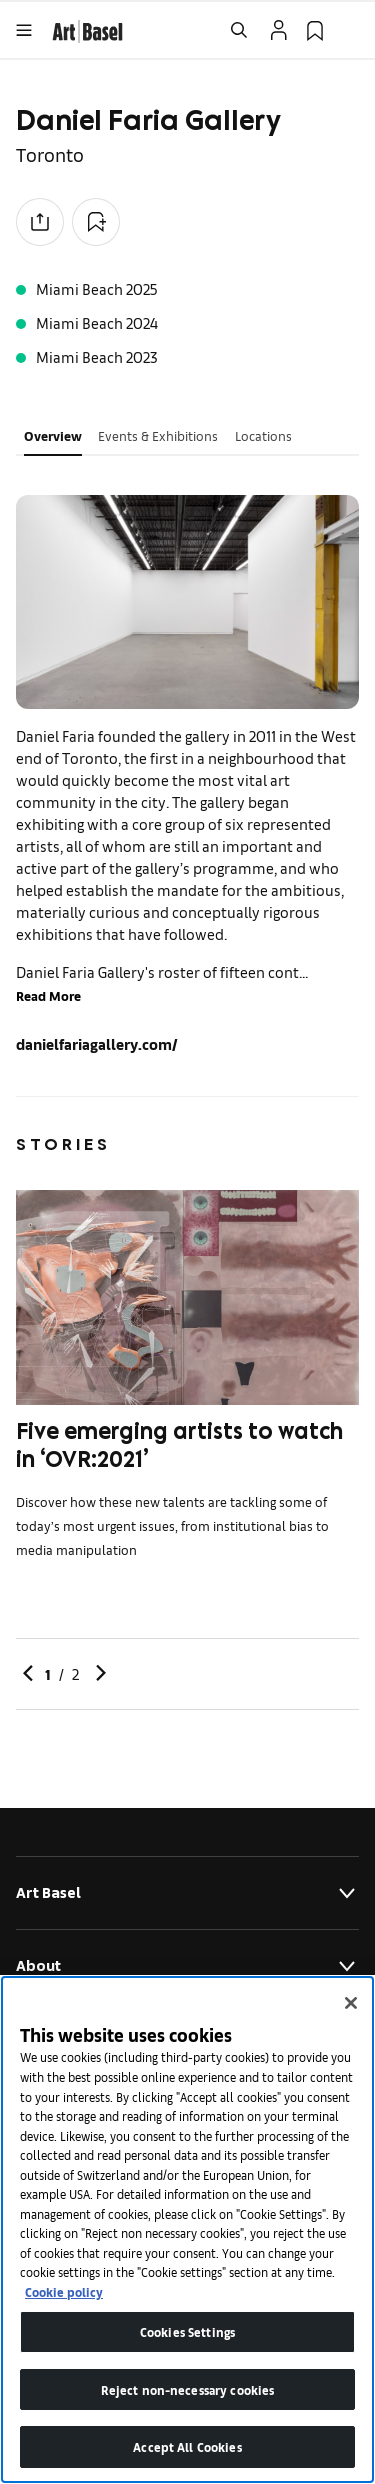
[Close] (351, 2003)
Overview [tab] (53, 435)
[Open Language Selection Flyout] (351, 30)
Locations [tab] (263, 435)
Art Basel (187, 1893)
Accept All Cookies (187, 2446)
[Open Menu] (24, 30)
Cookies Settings (187, 2331)
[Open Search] (239, 30)
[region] (187, 2229)
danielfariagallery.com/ (97, 1043)
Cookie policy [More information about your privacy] (64, 2291)
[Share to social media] (40, 222)
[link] (87, 28)
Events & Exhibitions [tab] (158, 435)
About (187, 1966)
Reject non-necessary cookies (188, 2389)
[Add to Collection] (96, 222)
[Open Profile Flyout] (279, 30)
